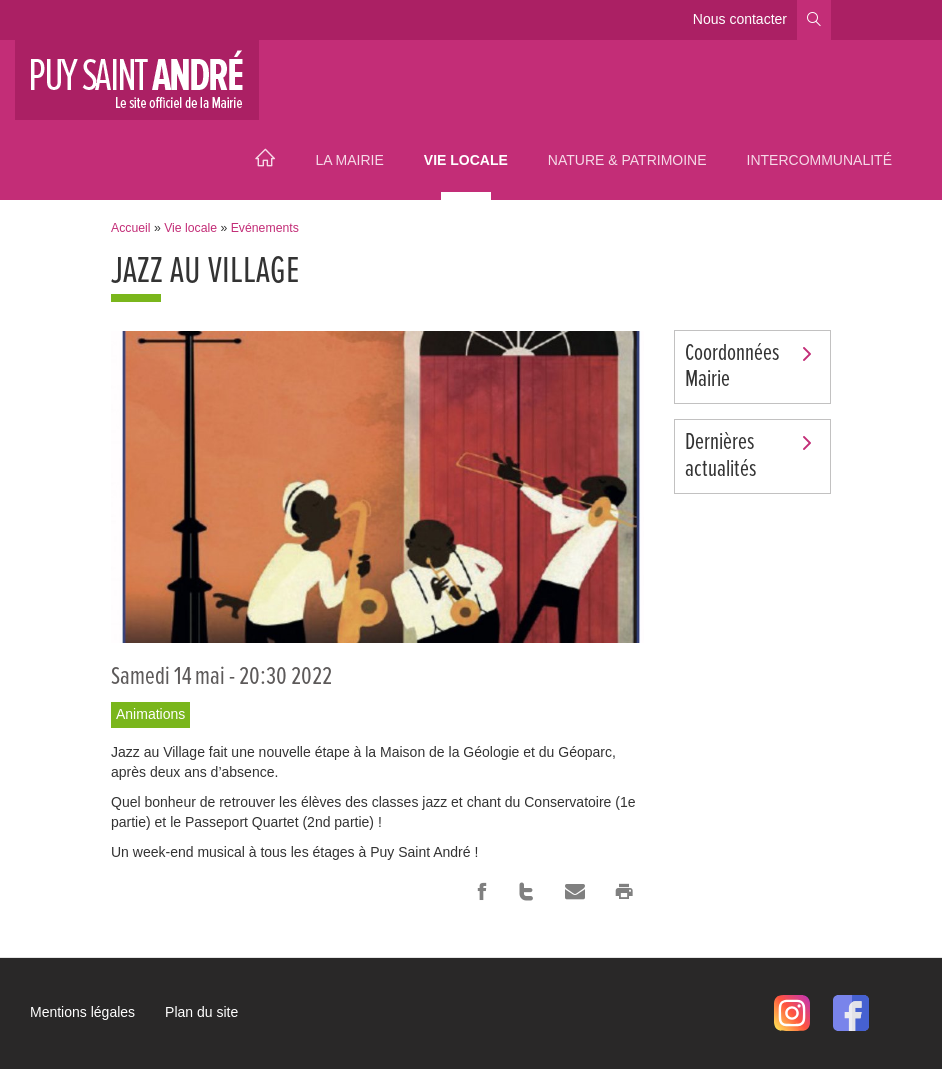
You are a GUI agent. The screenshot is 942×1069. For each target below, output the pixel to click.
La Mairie (349, 160)
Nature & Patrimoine (627, 160)
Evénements (265, 228)
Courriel (575, 892)
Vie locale (466, 160)
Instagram (792, 1013)
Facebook (482, 892)
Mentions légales (82, 1012)
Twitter (526, 892)
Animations (150, 714)
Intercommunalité (819, 160)
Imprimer (624, 892)
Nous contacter (740, 19)
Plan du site (201, 1012)
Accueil (265, 160)
